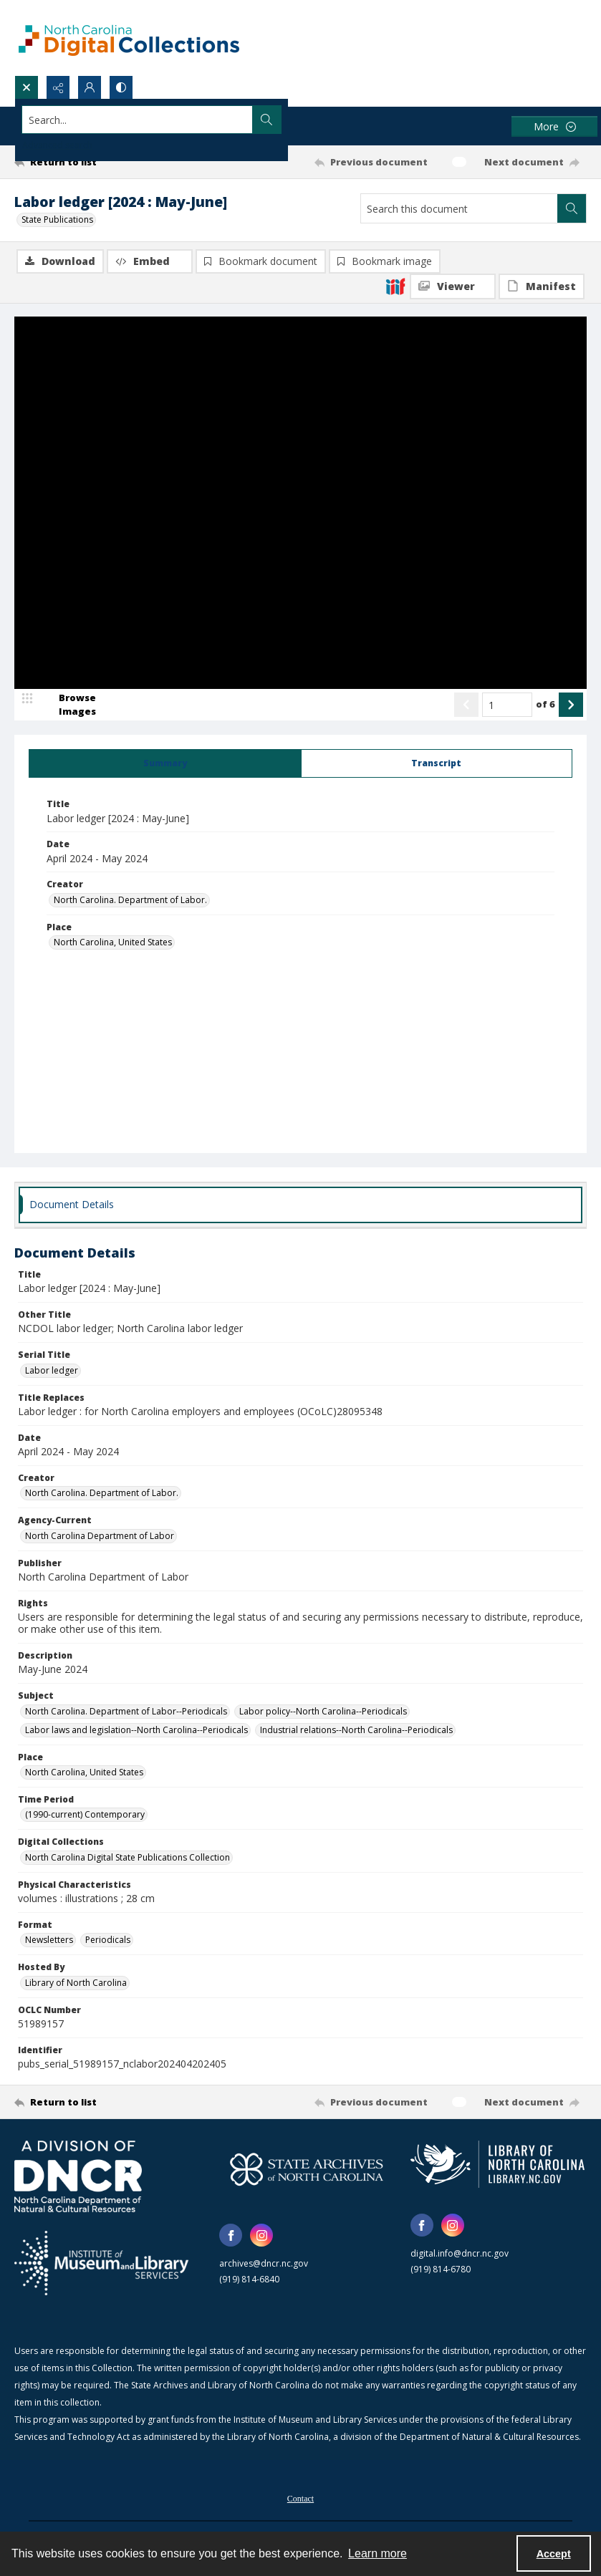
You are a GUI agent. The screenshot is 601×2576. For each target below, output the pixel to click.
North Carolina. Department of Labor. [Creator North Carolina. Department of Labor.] (130, 901)
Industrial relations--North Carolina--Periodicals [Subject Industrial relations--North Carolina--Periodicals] (356, 1731)
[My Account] (89, 87)
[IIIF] (395, 286)
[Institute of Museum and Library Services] (101, 2264)
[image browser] (68, 706)
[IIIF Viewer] (453, 286)
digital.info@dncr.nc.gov (459, 2255)
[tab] (165, 764)
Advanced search (57, 145)
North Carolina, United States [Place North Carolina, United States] (113, 943)
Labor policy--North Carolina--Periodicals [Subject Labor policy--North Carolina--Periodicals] (323, 1713)
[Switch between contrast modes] (121, 87)
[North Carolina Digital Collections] (129, 37)
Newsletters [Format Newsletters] (49, 1941)
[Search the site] (241, 119)
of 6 (545, 705)
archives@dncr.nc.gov (263, 2265)
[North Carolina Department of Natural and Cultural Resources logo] (78, 2178)
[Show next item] (571, 706)
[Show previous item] (466, 706)
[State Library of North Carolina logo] (497, 2165)
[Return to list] (90, 161)
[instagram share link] (261, 2236)
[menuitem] (300, 2498)
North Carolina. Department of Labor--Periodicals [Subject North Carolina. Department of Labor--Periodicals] (126, 1713)
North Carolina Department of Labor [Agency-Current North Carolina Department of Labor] (99, 1537)
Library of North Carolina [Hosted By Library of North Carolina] (76, 1984)
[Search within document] (571, 208)
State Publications (57, 219)
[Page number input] (507, 706)
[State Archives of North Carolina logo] (306, 2170)
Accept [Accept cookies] (554, 2554)
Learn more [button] (377, 2553)
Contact (300, 2500)
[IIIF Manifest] (542, 286)
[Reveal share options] (58, 87)
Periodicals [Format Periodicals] (107, 1941)
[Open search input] (26, 87)
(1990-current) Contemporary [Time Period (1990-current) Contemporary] (85, 1816)
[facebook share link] (230, 2236)
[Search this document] (459, 208)
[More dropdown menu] (554, 126)
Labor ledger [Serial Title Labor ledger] (51, 1372)
